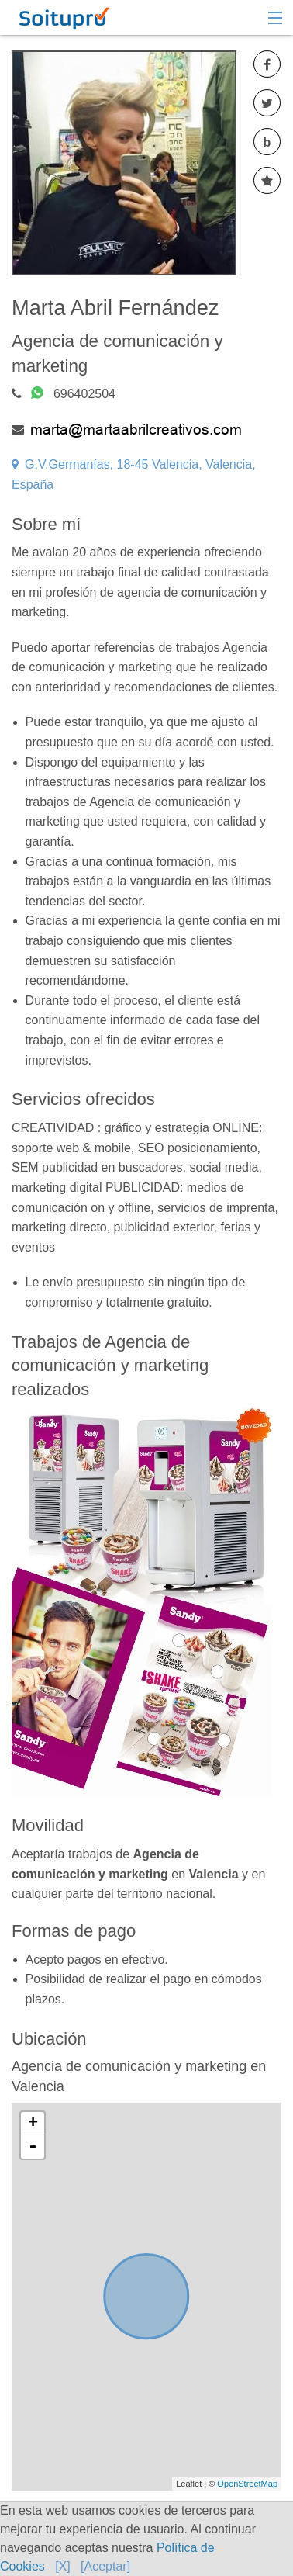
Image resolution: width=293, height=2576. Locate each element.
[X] (63, 2566)
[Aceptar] (105, 2566)
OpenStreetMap (247, 2483)
